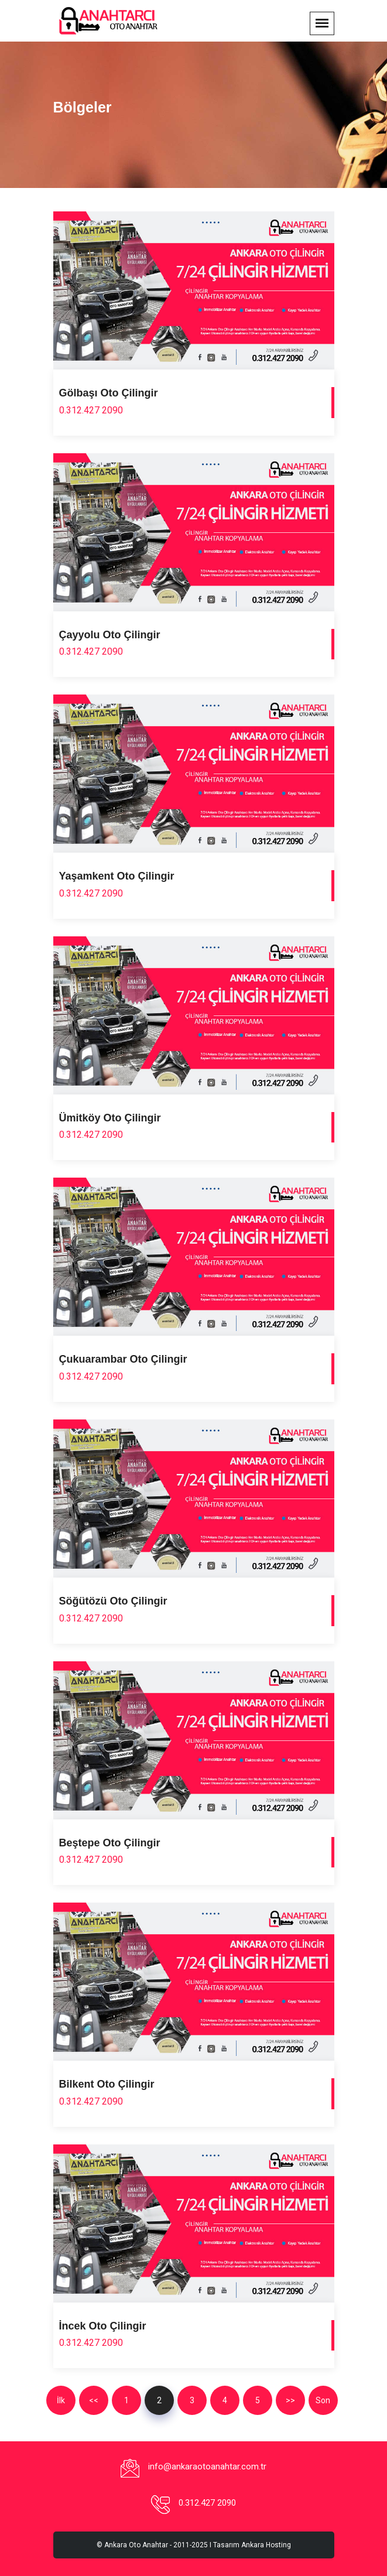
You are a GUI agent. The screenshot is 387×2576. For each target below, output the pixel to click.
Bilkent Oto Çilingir (107, 2084)
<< (93, 2400)
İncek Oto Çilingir (102, 2326)
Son (323, 2400)
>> (290, 2400)
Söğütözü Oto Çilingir (113, 1601)
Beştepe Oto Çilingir (109, 1843)
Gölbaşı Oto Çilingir (108, 393)
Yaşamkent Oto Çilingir (116, 876)
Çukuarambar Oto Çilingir (123, 1359)
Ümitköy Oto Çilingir (110, 1118)
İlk (61, 2400)
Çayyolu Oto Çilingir (109, 635)
